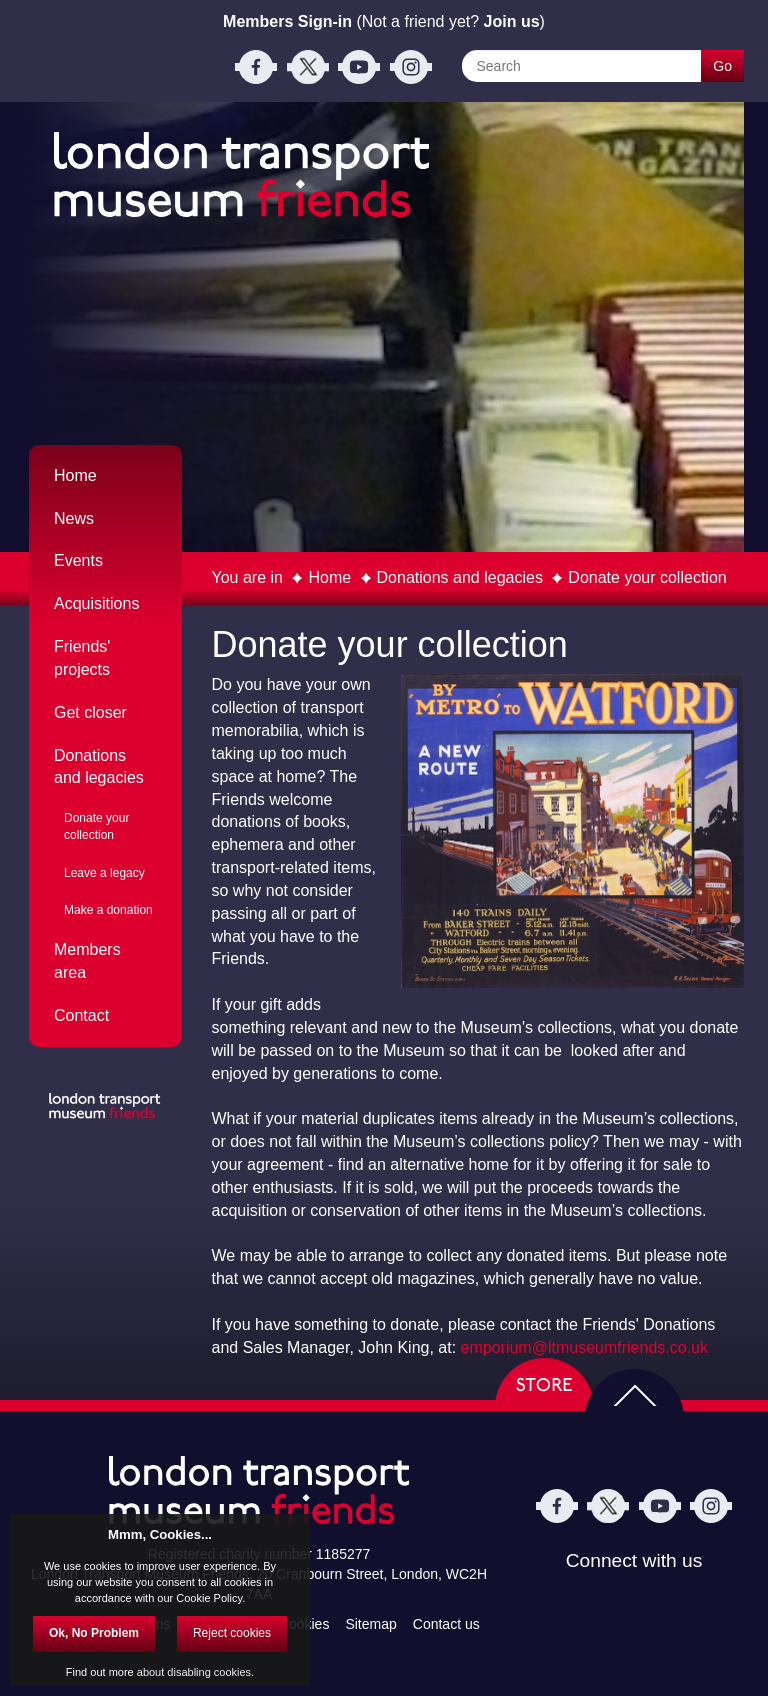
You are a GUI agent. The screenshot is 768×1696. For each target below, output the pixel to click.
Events (78, 560)
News (74, 518)
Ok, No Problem (94, 1633)
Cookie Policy (209, 1598)
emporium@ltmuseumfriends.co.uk (584, 1347)
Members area (87, 961)
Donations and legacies (460, 577)
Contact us (446, 1623)
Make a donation (108, 910)
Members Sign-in (287, 21)
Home (329, 577)
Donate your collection (647, 577)
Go (722, 66)
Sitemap (370, 1623)
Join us (512, 21)
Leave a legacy (104, 873)
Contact (81, 1015)
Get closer (90, 712)
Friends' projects (82, 658)
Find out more (100, 1672)
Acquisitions (96, 603)
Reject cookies (232, 1633)
